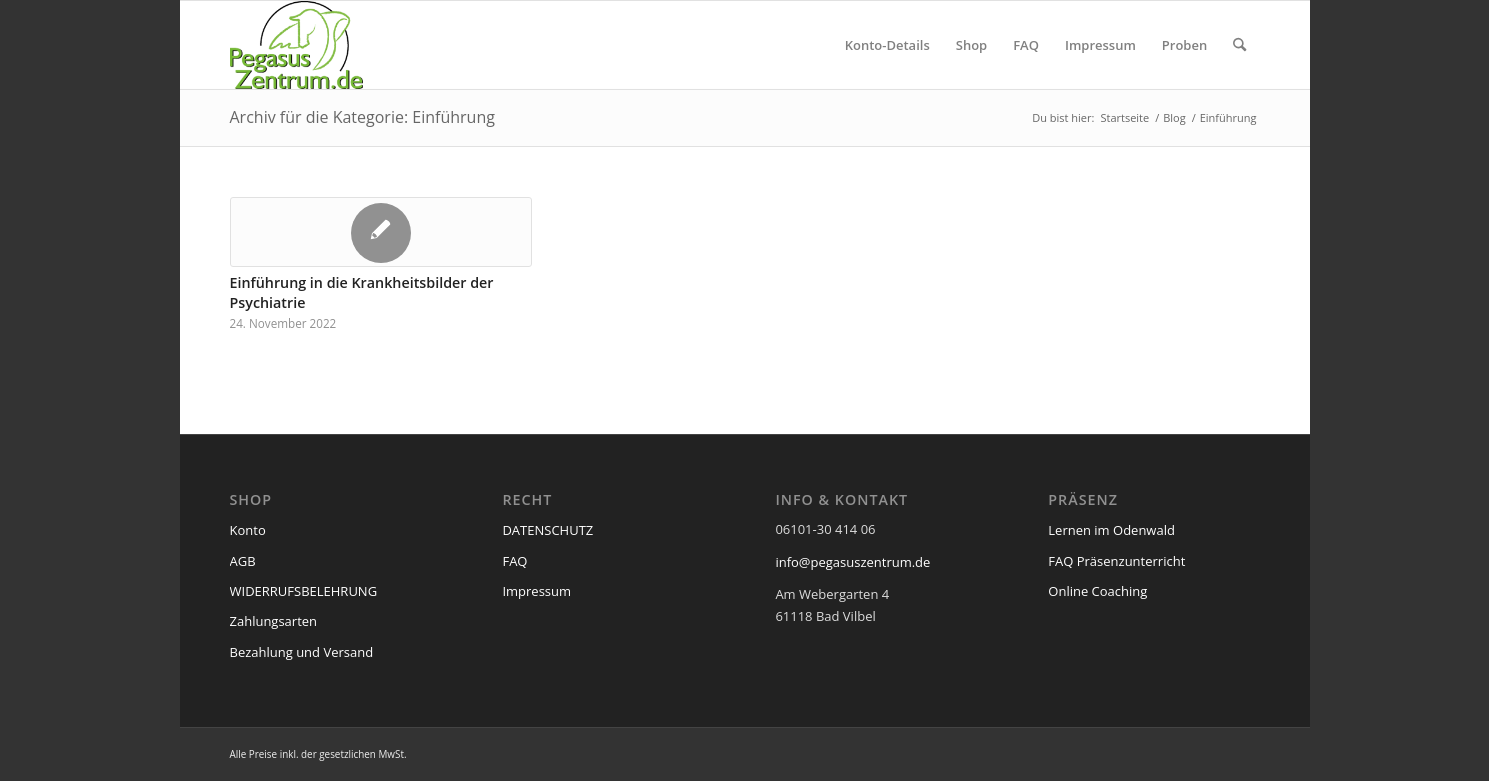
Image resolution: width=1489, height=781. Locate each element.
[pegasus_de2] (297, 45)
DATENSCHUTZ (547, 530)
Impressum (536, 591)
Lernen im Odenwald (1111, 530)
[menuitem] (887, 45)
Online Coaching (1097, 591)
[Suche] (1239, 45)
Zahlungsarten (274, 621)
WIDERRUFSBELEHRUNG (304, 591)
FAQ (514, 561)
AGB (243, 561)
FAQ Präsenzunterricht (1116, 561)
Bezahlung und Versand (302, 652)
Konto (248, 530)
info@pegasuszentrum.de (852, 562)
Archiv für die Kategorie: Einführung (362, 117)
